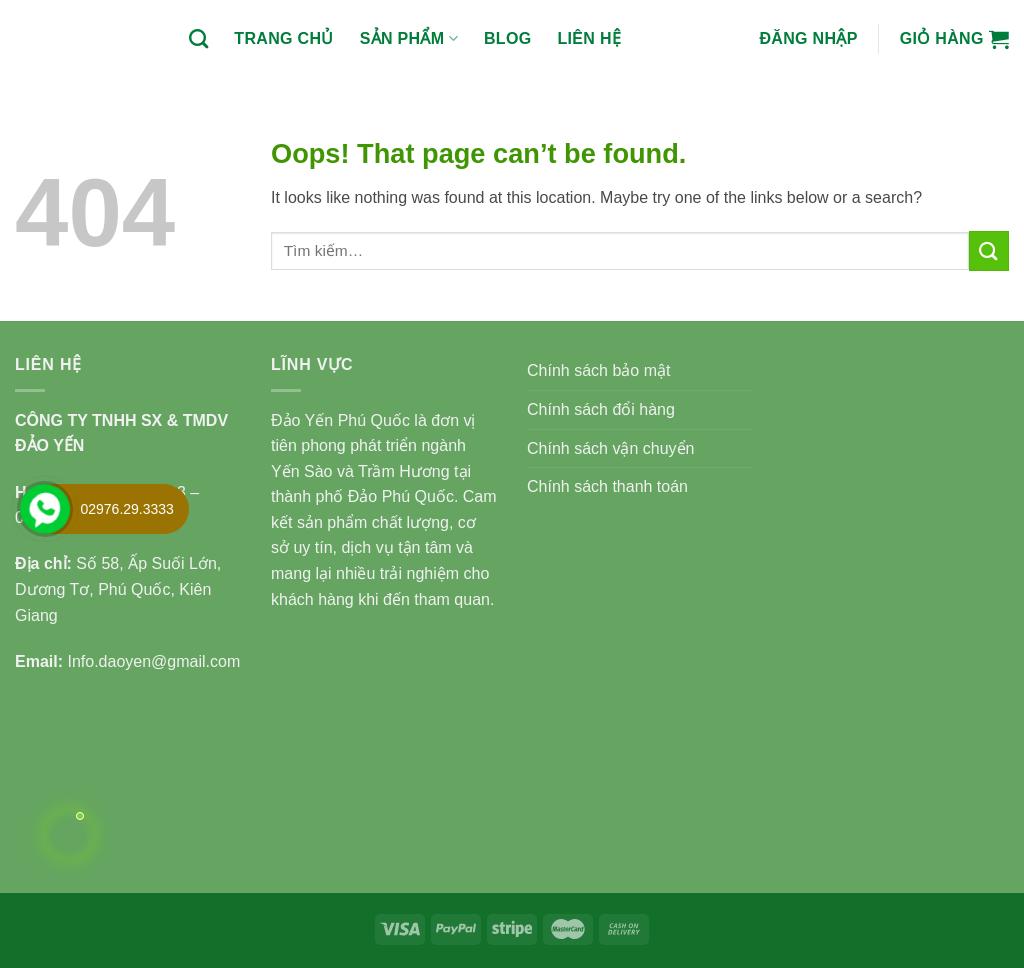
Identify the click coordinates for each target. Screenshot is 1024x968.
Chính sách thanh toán (607, 486)
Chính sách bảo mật (598, 370)
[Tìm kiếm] (198, 38)
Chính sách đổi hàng (601, 409)
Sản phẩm (409, 38)
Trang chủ (283, 38)
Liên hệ (589, 38)
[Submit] (989, 250)
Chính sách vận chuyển (610, 448)
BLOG (508, 38)
